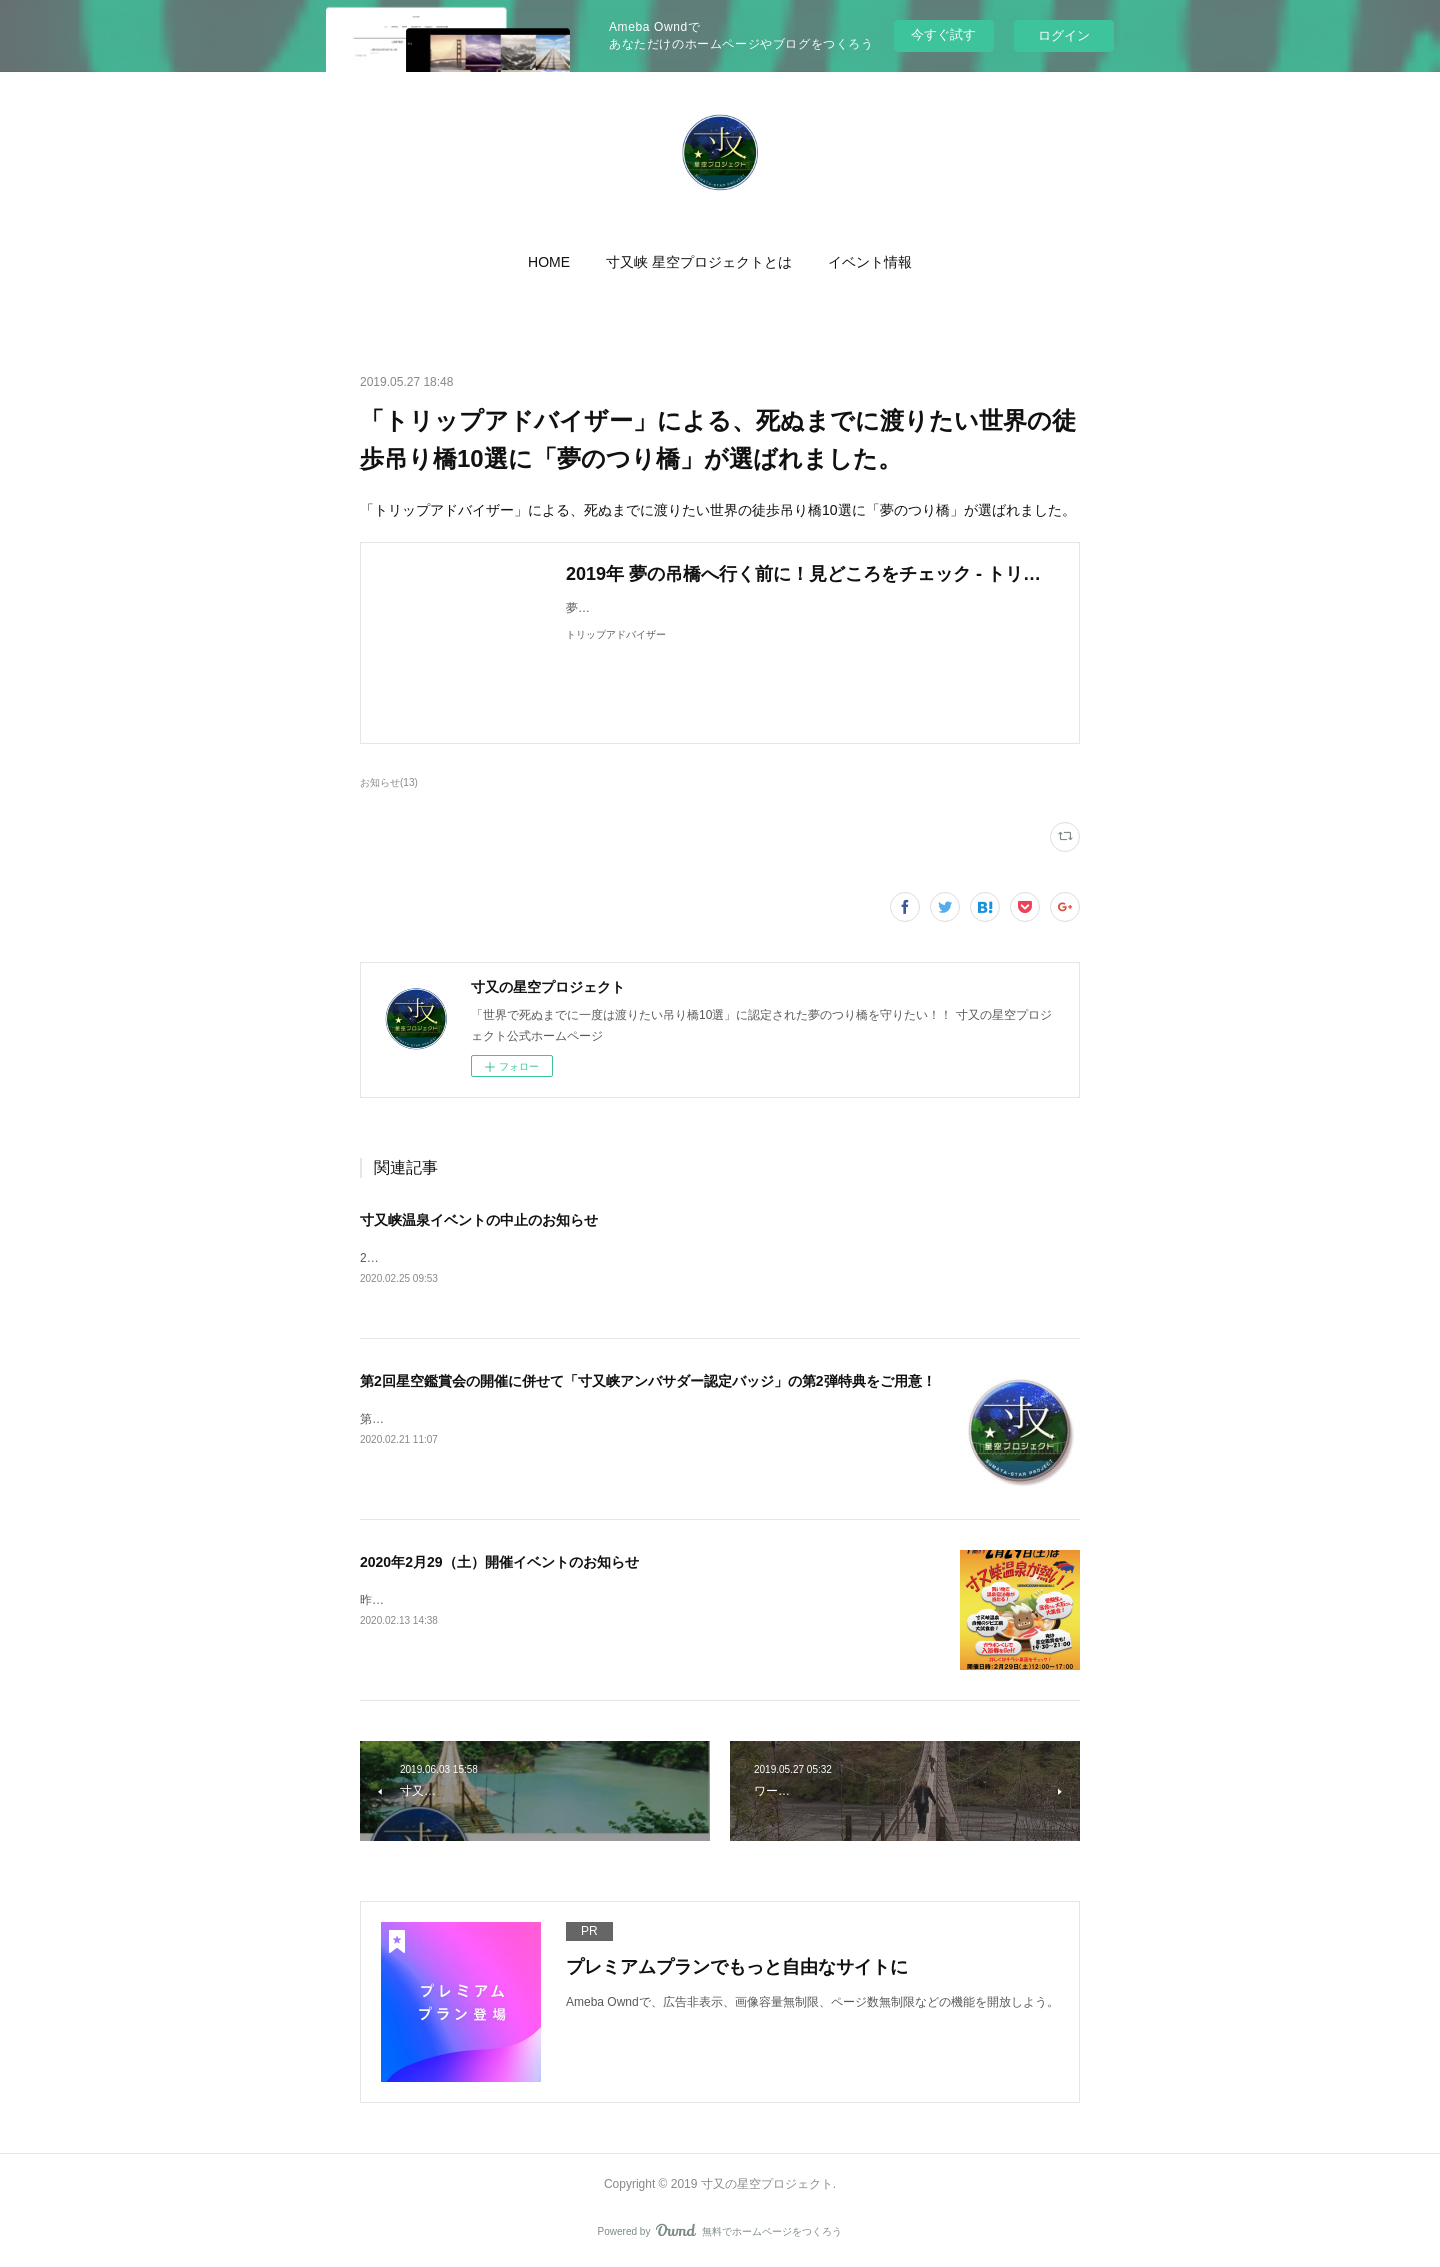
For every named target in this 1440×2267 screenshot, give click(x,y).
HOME (549, 262)
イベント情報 (870, 262)
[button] (549, 262)
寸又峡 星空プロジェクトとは (699, 262)
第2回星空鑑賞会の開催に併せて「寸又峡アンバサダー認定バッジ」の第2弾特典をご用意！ (648, 1383)
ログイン (1064, 35)
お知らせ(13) (389, 782)
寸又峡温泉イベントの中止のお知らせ (479, 1220)
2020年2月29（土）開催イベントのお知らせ (499, 1564)
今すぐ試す (943, 34)
